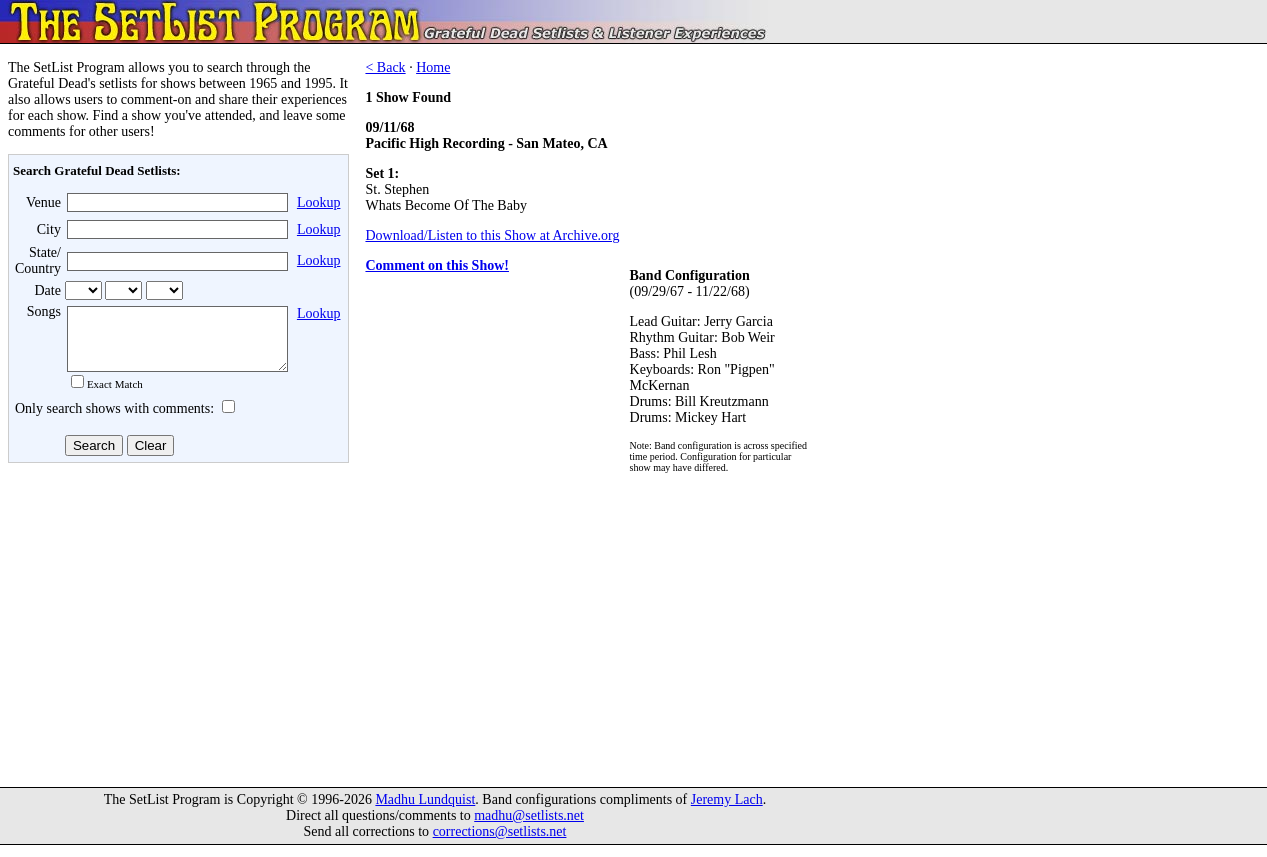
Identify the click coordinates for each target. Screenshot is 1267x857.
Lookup (319, 202)
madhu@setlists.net (529, 827)
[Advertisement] (176, 629)
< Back (385, 67)
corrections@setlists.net (500, 843)
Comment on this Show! (437, 265)
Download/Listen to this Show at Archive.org (492, 235)
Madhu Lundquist (425, 811)
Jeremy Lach (727, 811)
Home (433, 67)
